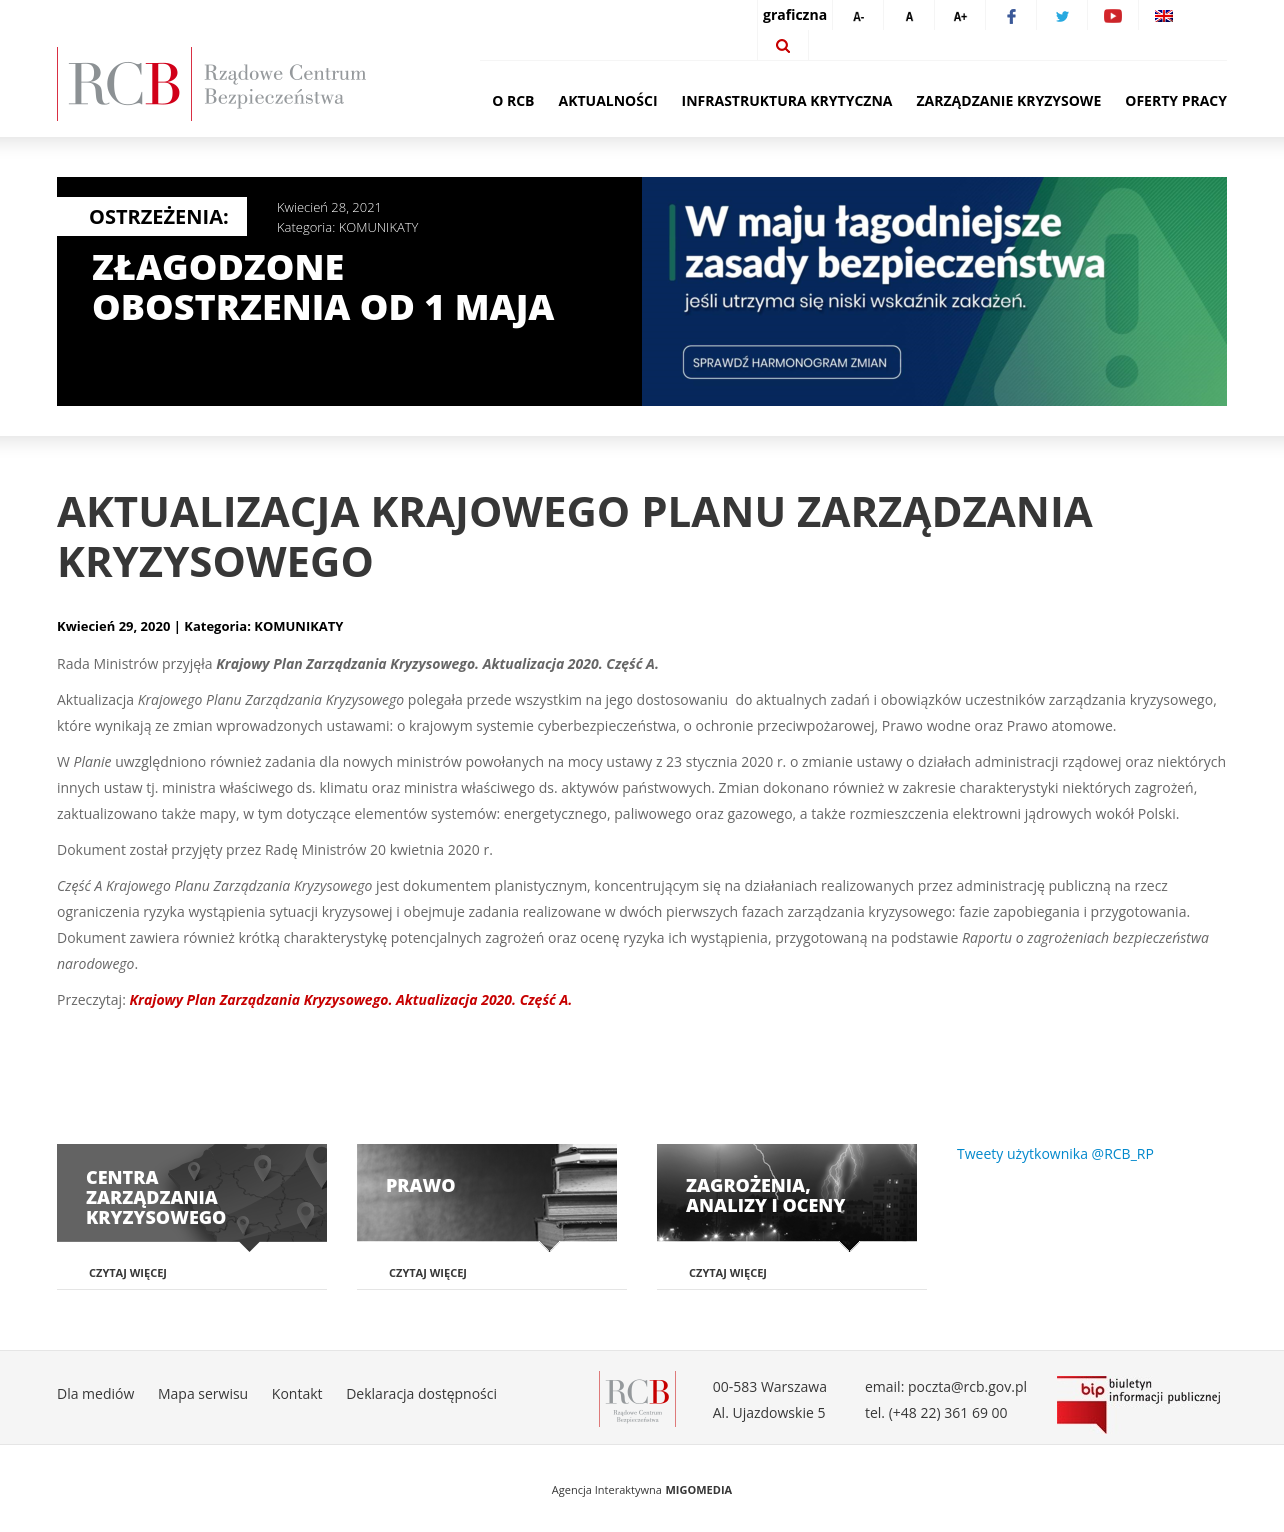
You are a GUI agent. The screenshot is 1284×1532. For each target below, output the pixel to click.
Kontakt (297, 1393)
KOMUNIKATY (379, 227)
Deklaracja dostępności (421, 1393)
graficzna (795, 14)
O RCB (513, 100)
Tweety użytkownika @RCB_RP (1055, 1153)
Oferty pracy (1176, 100)
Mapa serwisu (203, 1393)
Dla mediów (95, 1393)
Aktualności (608, 100)
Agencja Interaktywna (607, 1489)
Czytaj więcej (128, 1272)
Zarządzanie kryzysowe (1009, 100)
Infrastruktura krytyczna (787, 100)
